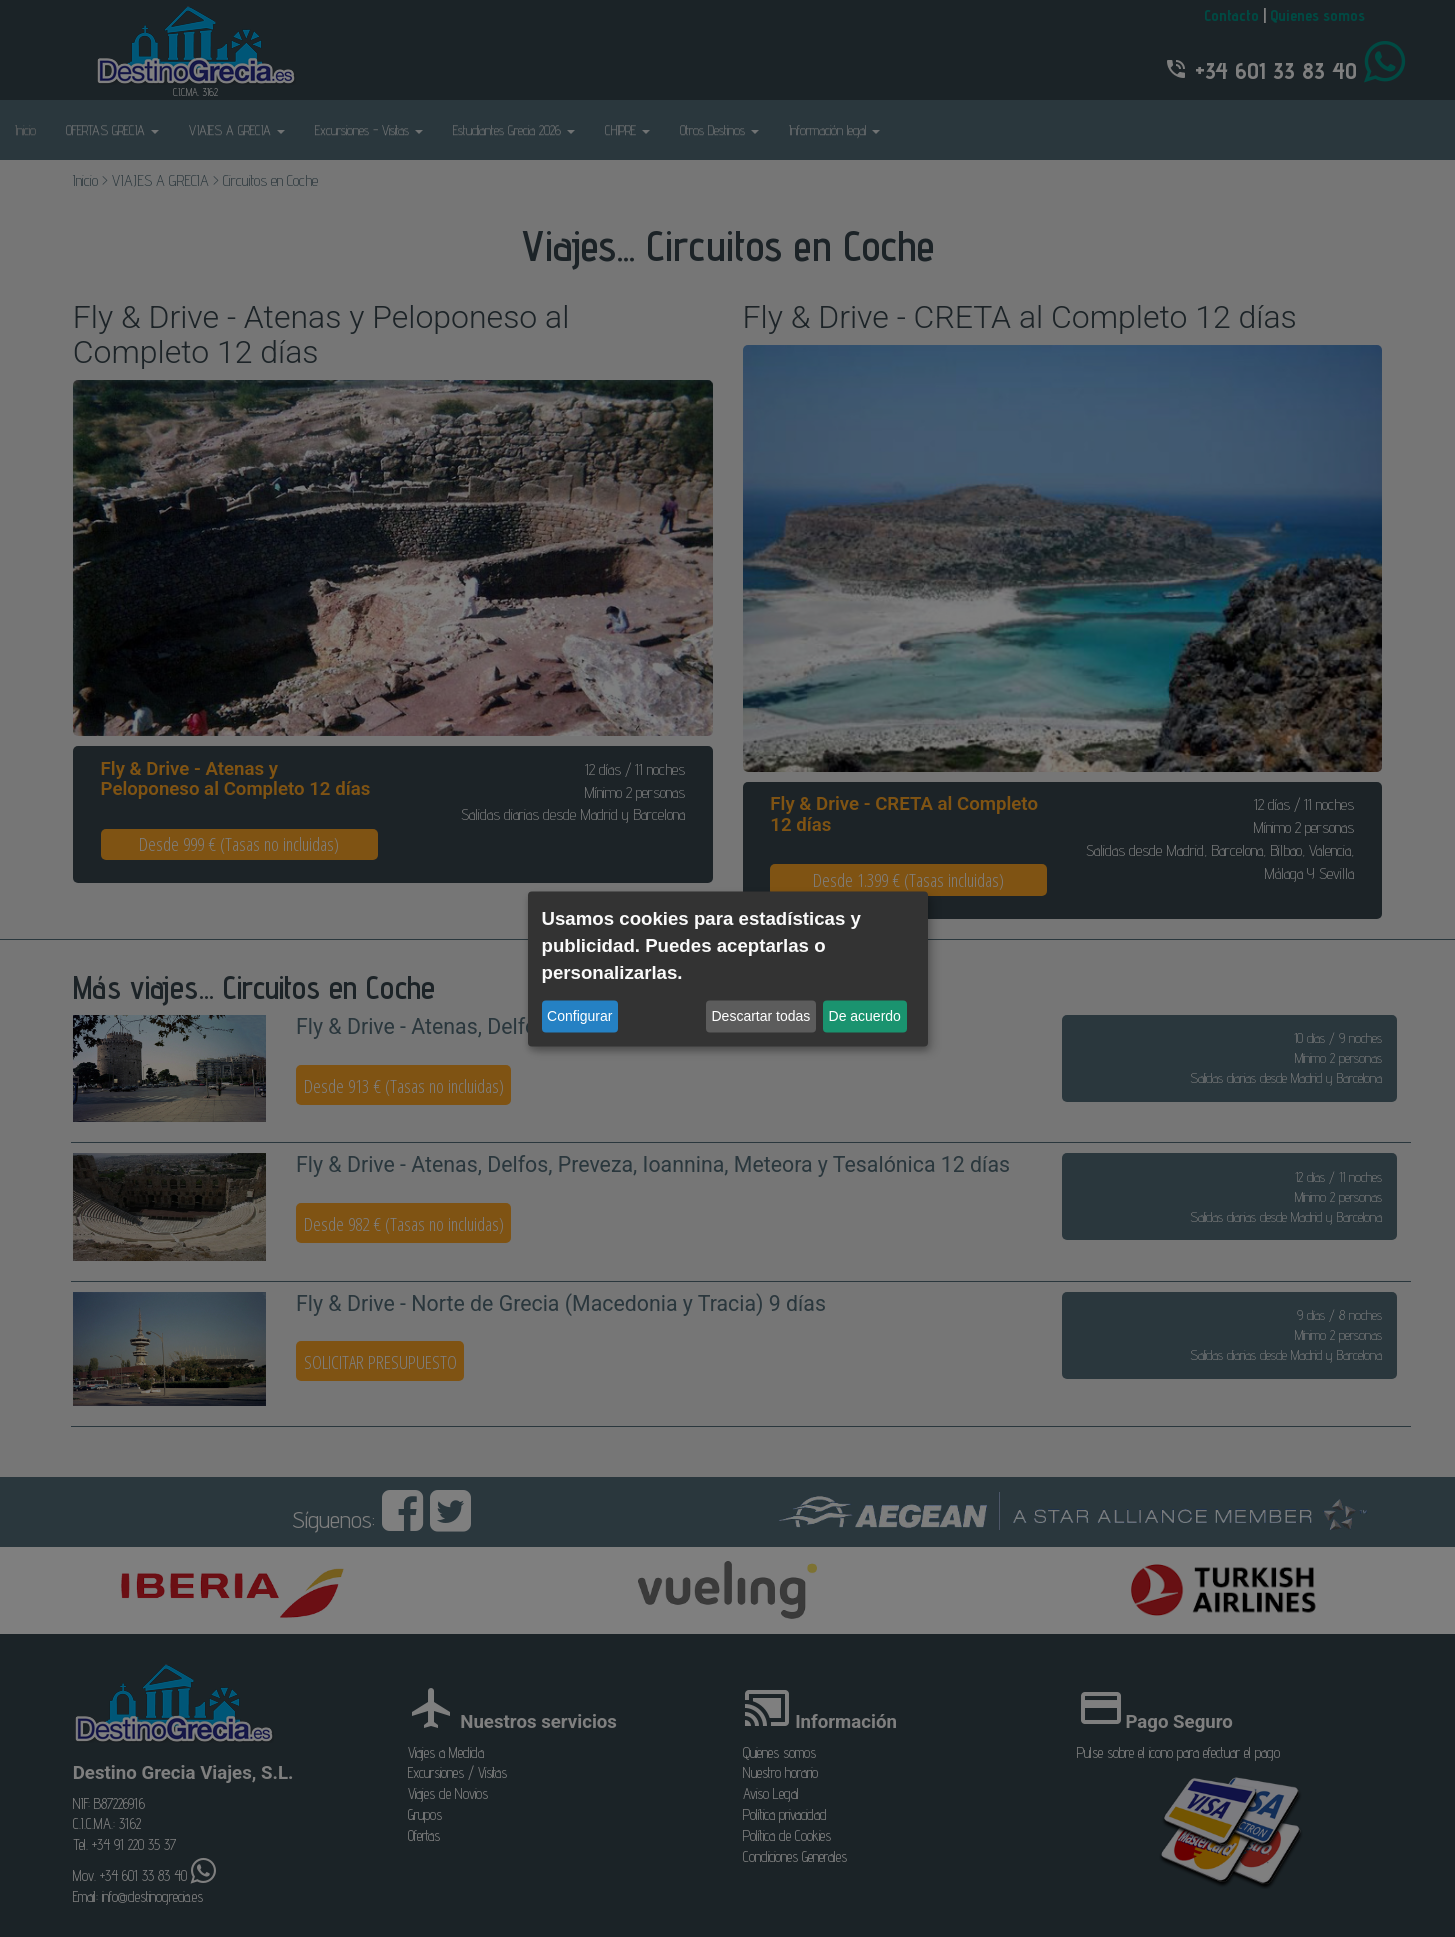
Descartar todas (761, 1016)
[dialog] (728, 968)
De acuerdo (865, 1016)
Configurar (579, 1016)
